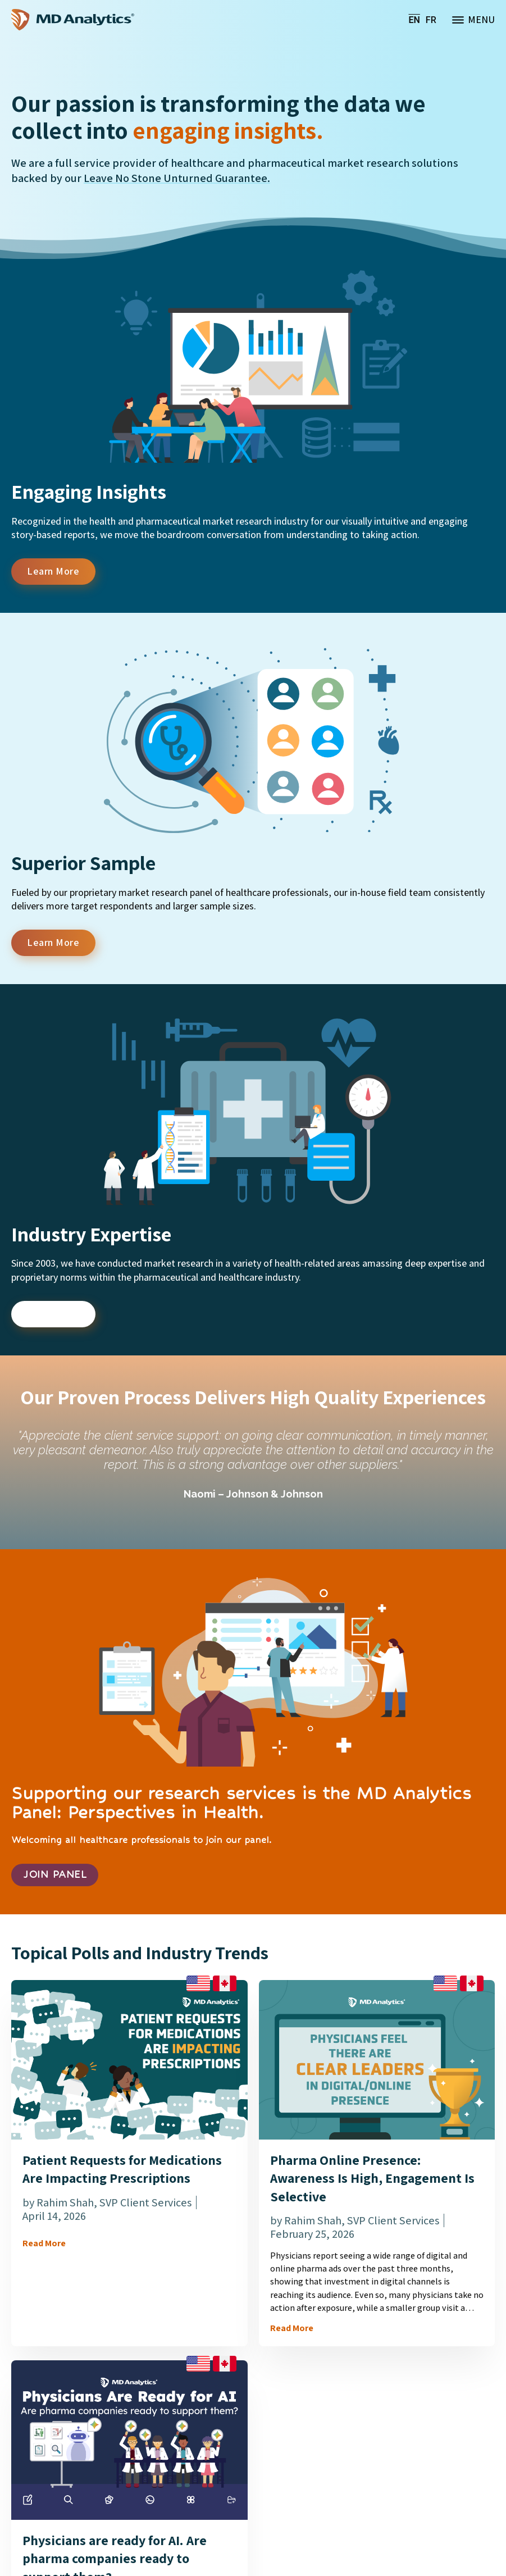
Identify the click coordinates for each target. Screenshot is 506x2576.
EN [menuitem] (414, 19)
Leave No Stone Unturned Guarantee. (177, 178)
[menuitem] (414, 20)
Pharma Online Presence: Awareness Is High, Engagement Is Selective (372, 2181)
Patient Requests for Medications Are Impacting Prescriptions (122, 2172)
